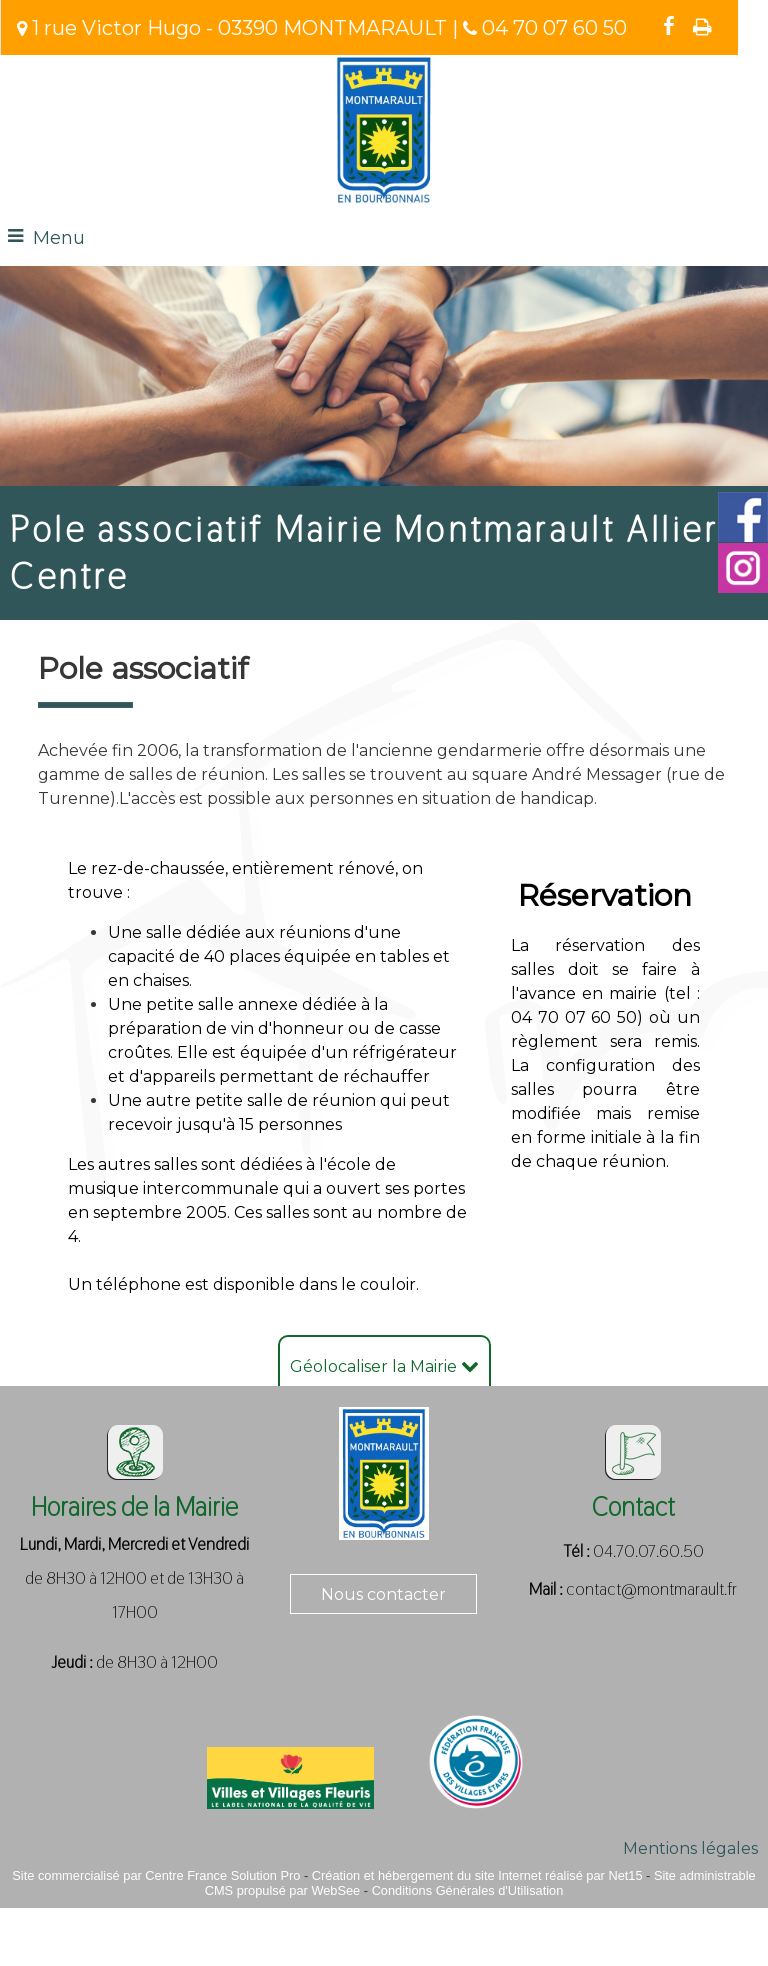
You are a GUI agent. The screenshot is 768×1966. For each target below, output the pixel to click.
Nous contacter (383, 1594)
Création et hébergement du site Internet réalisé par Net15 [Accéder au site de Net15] (477, 1875)
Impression (702, 27)
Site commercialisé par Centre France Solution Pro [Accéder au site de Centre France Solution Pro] (156, 1875)
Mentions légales (690, 1848)
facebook (669, 25)
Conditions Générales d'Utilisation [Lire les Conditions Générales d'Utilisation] (468, 1890)
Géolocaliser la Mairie (384, 1366)
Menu (59, 238)
